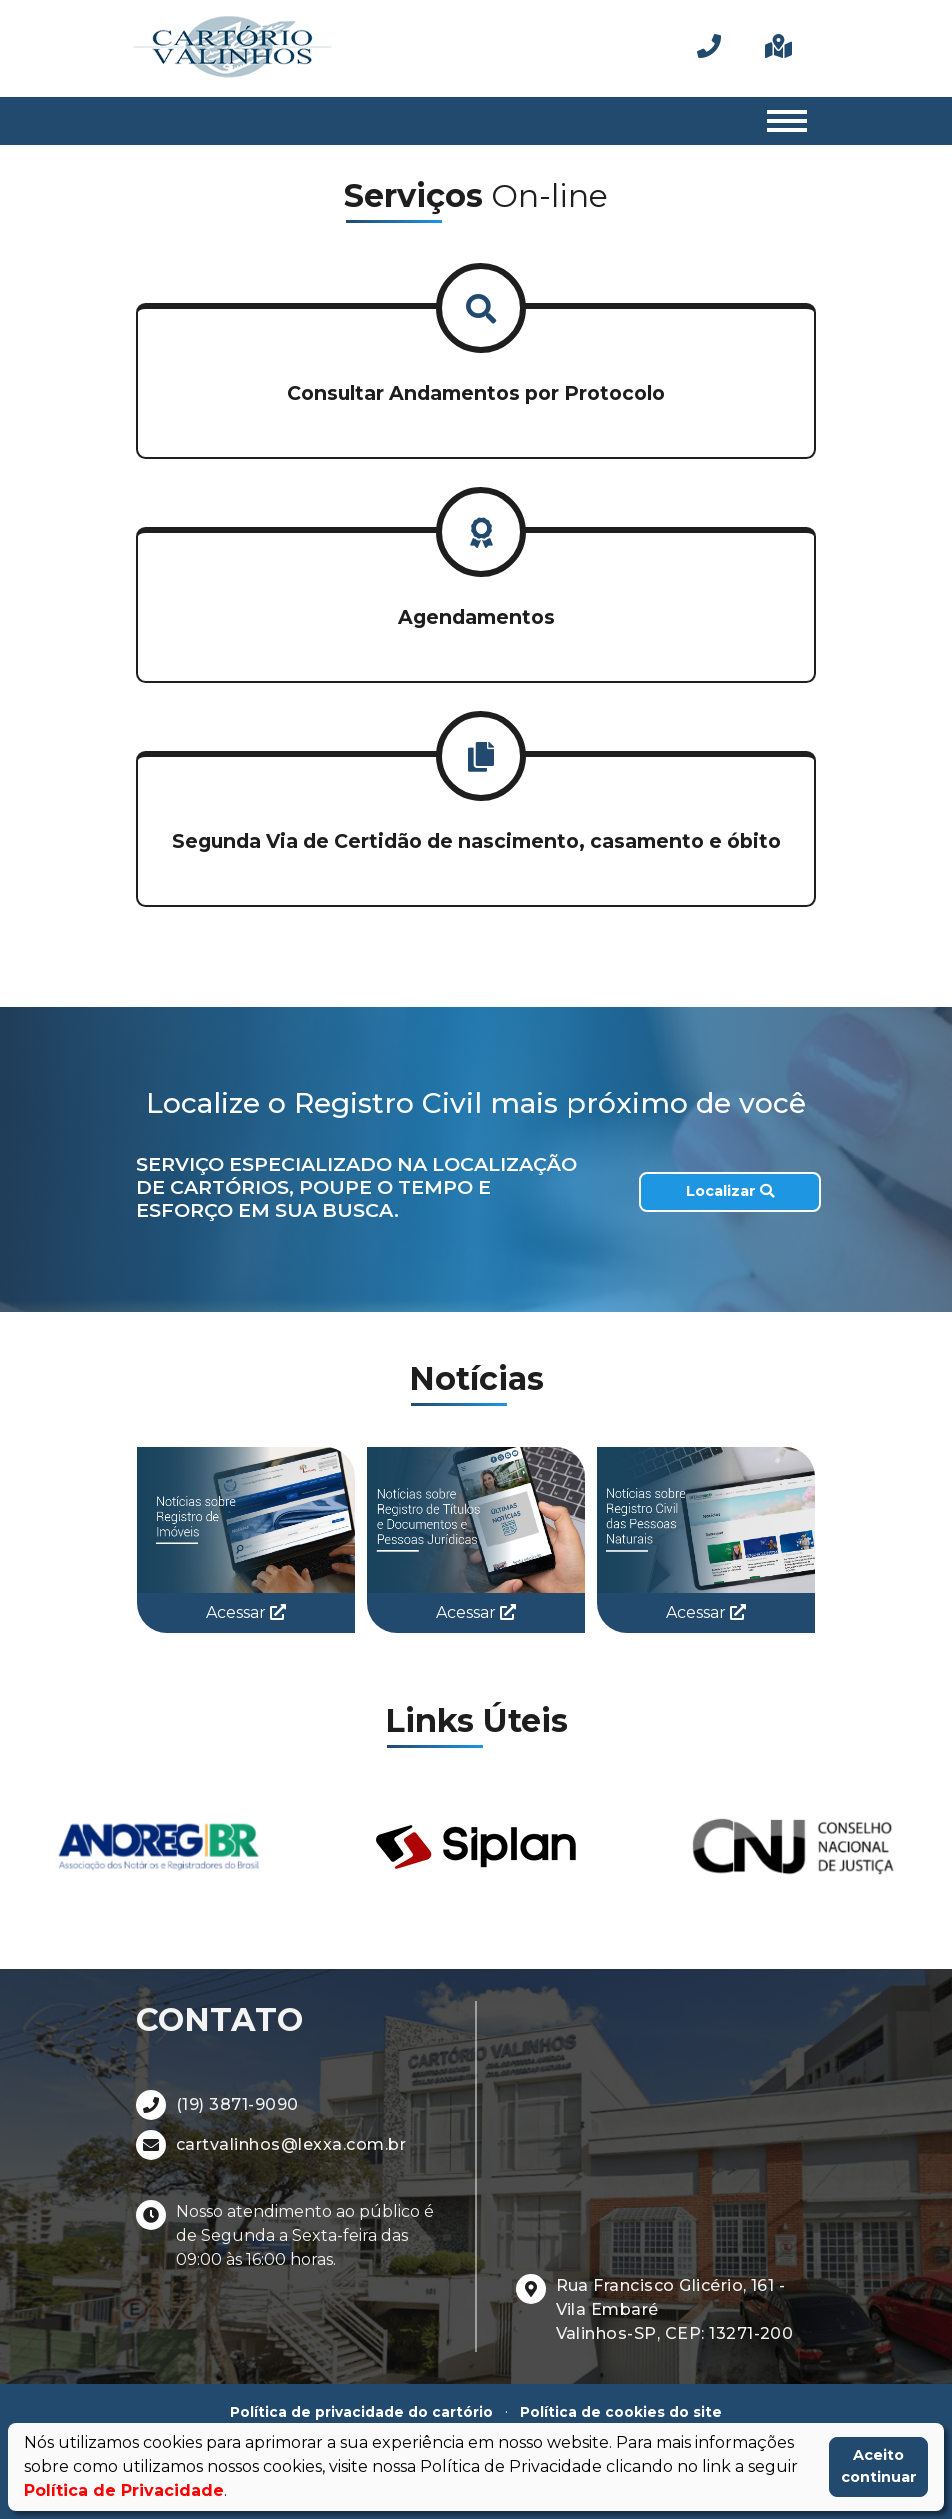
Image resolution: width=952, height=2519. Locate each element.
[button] (476, 383)
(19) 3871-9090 (237, 2104)
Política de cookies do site (621, 2412)
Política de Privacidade (124, 2490)
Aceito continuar (879, 2466)
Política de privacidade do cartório (361, 2412)
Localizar (730, 1191)
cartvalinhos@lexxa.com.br (291, 2144)
